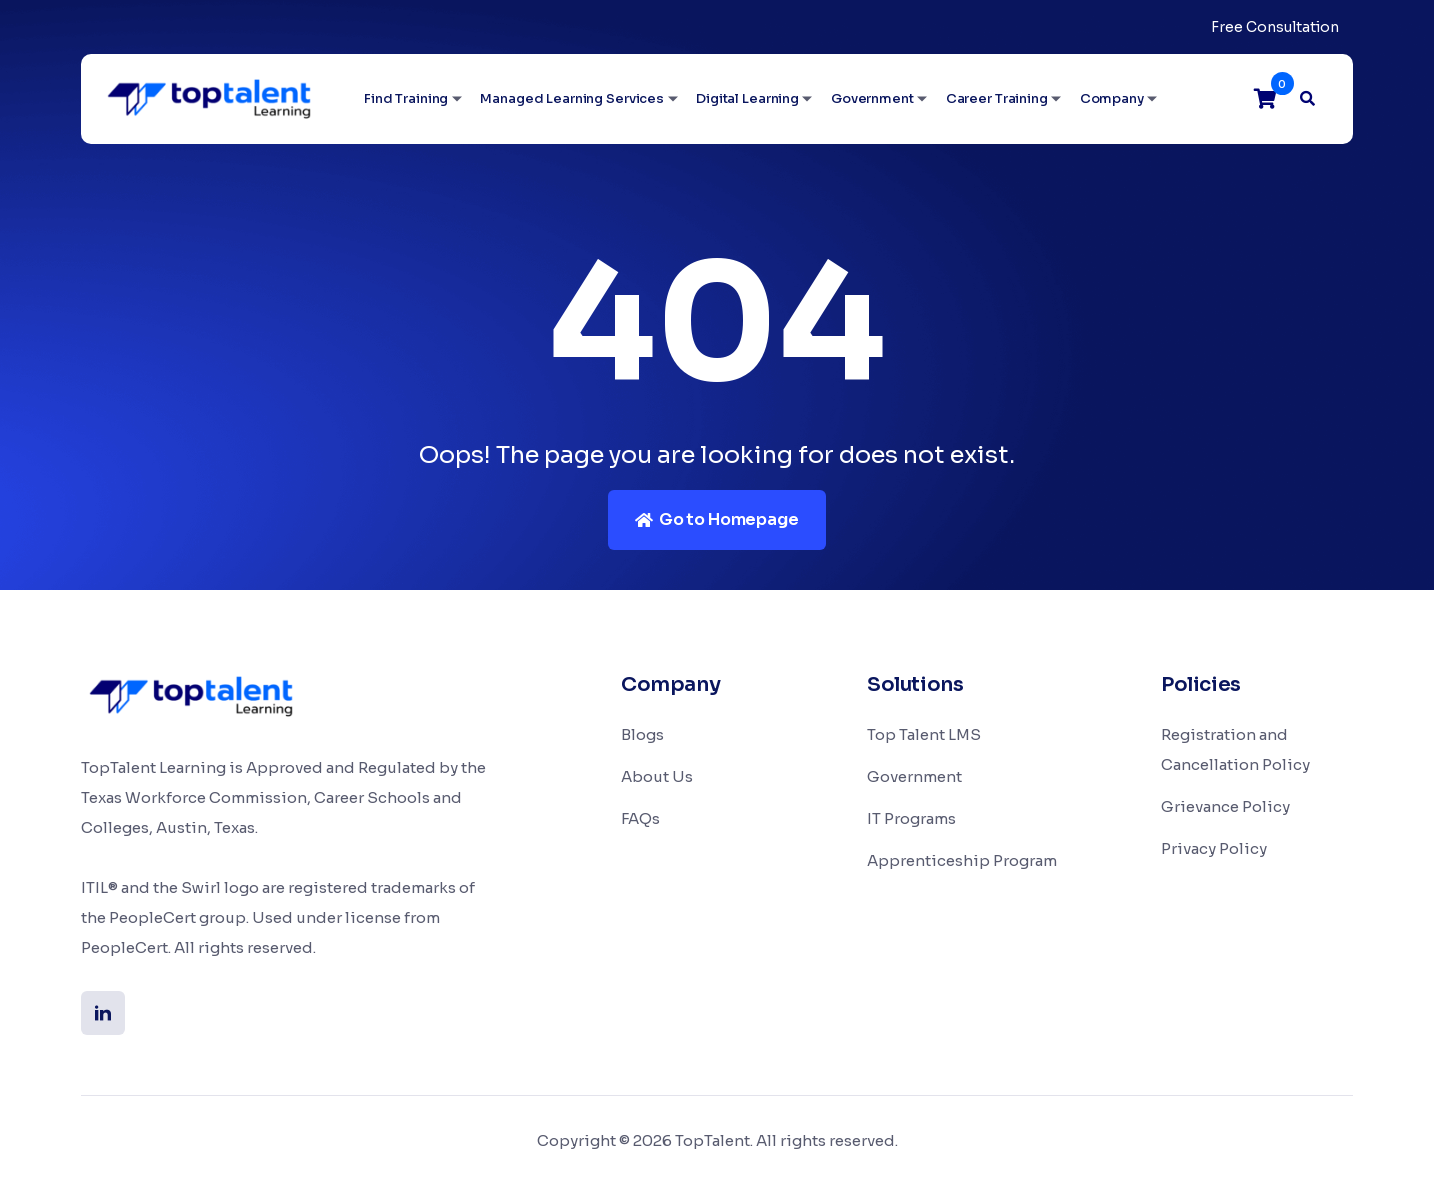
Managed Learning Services (572, 98)
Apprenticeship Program (962, 860)
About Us (657, 776)
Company (1112, 98)
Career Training (997, 98)
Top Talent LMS (924, 734)
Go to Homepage (716, 519)
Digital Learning (747, 98)
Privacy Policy (1214, 848)
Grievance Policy (1225, 806)
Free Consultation (1275, 27)
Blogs (642, 734)
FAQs (640, 818)
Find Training (406, 98)
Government (872, 98)
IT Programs (911, 818)
